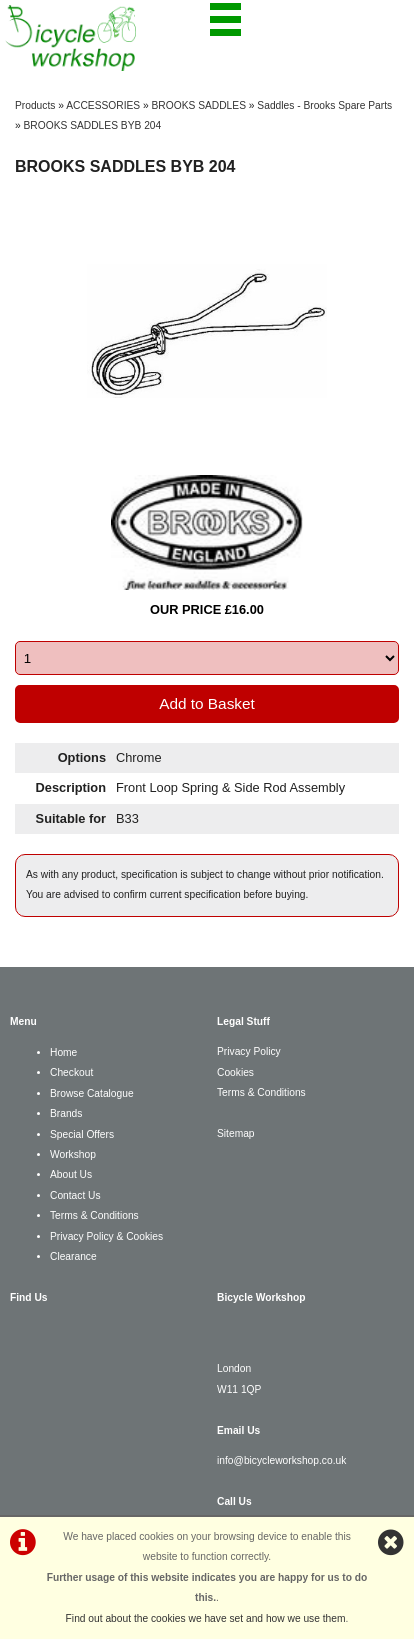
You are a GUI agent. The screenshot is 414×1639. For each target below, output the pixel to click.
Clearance (73, 1256)
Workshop (73, 1154)
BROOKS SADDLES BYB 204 (93, 125)
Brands (66, 1113)
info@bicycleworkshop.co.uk (281, 1460)
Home (63, 1052)
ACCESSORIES (103, 105)
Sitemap (236, 1133)
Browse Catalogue (92, 1093)
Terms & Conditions (94, 1215)
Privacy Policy (249, 1051)
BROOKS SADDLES (199, 105)
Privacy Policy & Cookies (106, 1236)
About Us (71, 1174)
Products (35, 105)
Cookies (235, 1072)
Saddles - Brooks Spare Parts (324, 105)
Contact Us (75, 1195)
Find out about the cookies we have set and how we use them (206, 1618)
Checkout (71, 1072)
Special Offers (82, 1134)
